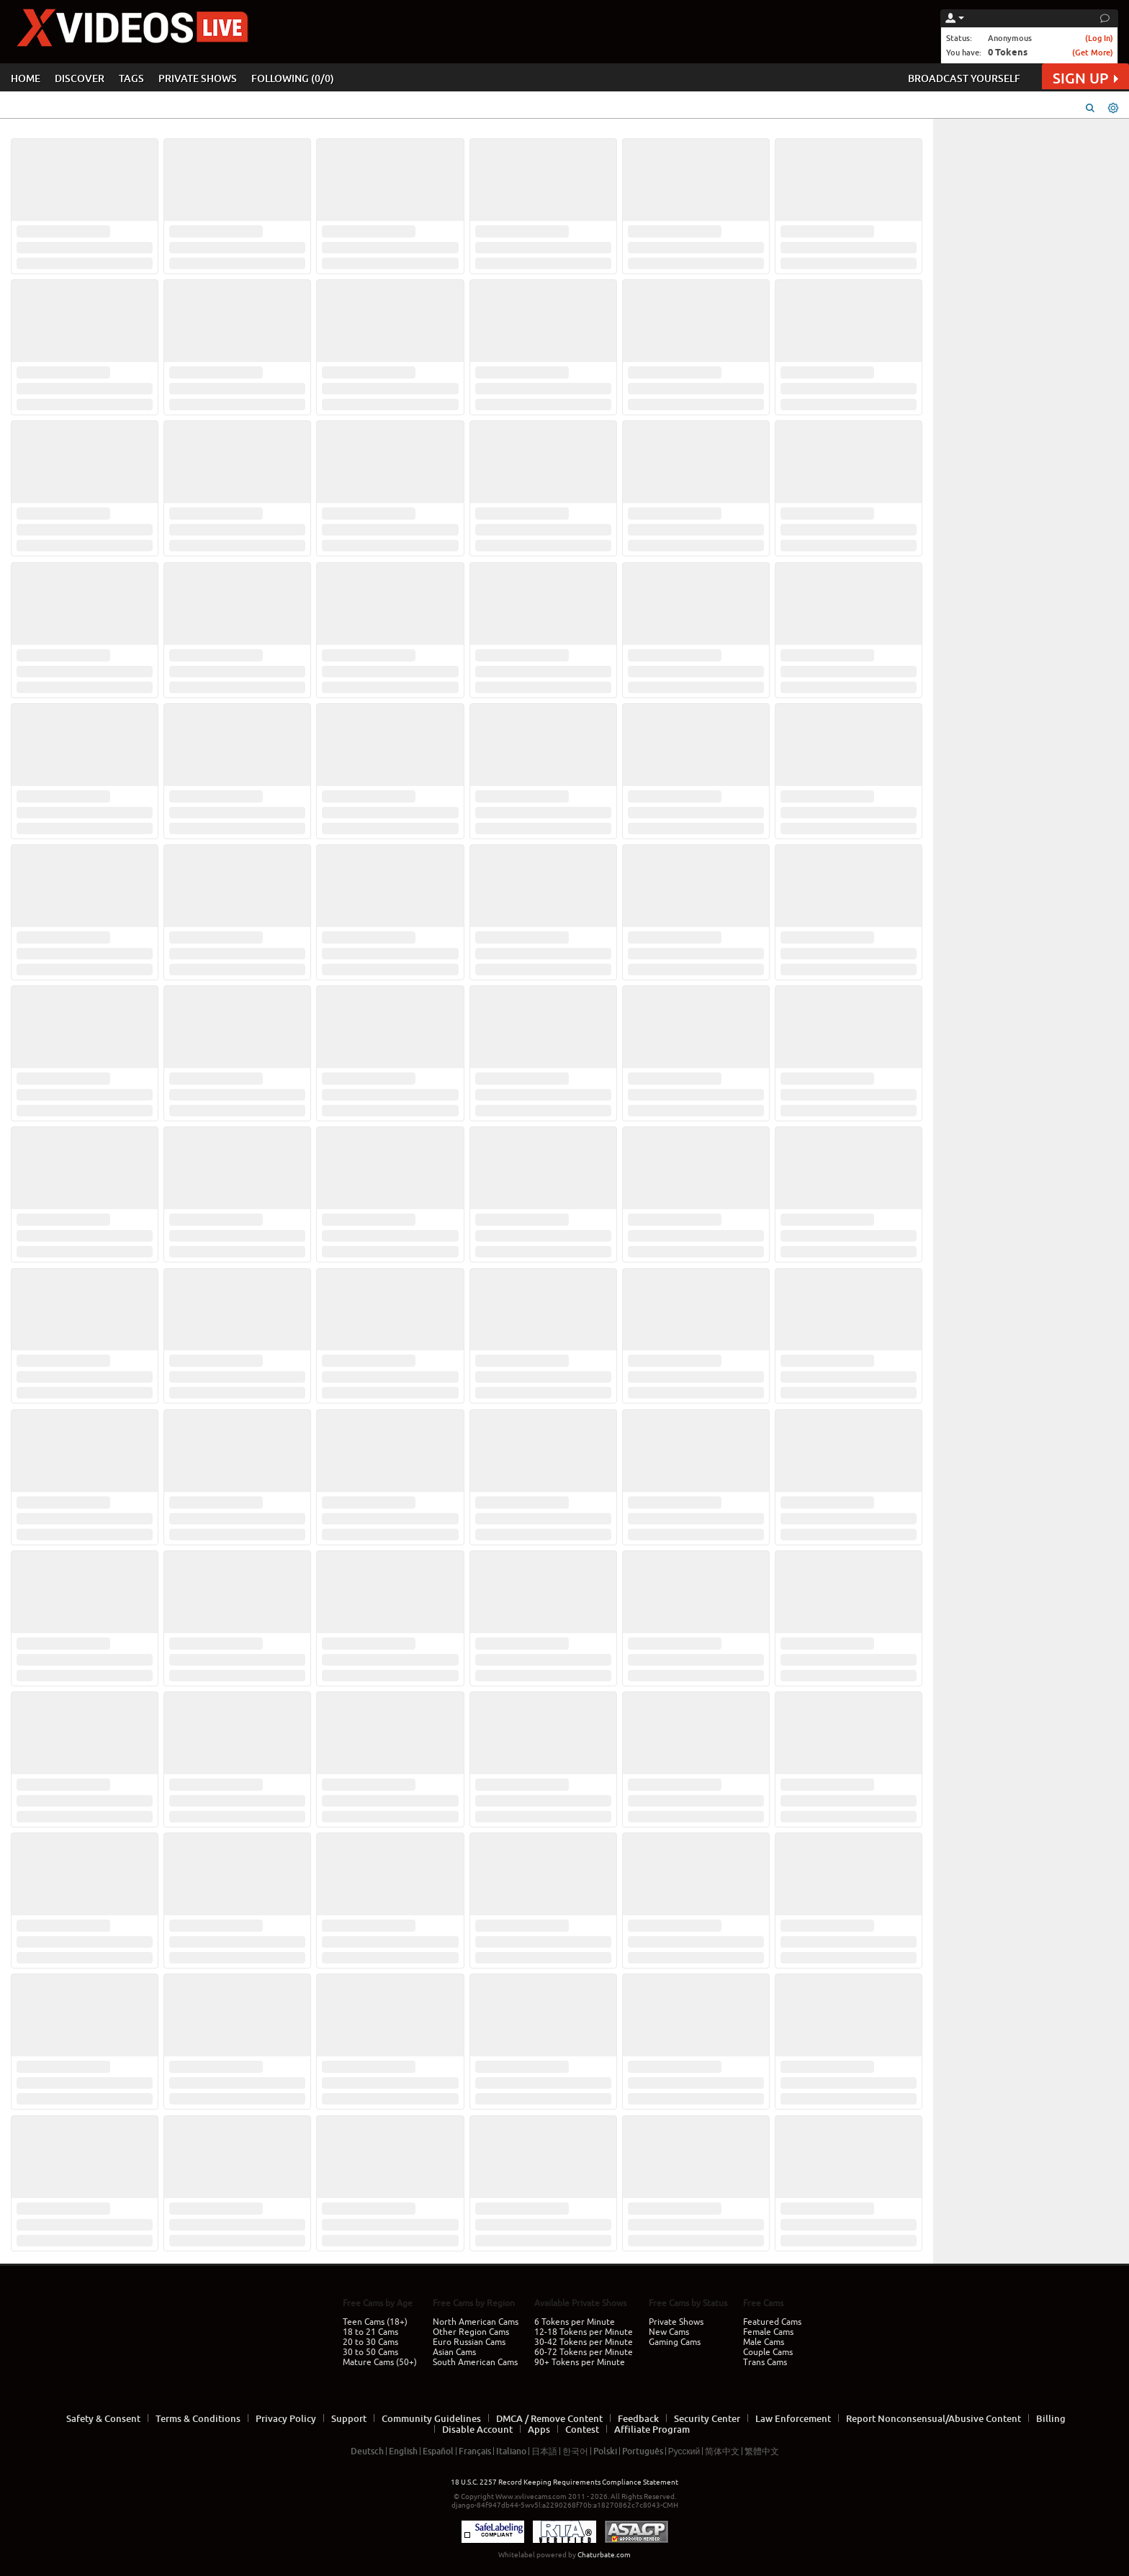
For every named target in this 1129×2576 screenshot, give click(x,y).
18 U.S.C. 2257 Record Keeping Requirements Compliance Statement (564, 2482)
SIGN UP (1085, 78)
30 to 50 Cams (370, 2352)
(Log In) (1099, 37)
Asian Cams (454, 2352)
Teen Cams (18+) (375, 2322)
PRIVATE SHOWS (197, 78)
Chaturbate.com (604, 2555)
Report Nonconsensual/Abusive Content (933, 2418)
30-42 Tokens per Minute (583, 2342)
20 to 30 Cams (370, 2342)
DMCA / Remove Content (549, 2418)
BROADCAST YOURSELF (964, 78)
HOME (25, 78)
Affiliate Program (652, 2429)
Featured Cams (772, 2322)
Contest (582, 2429)
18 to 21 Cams (370, 2332)
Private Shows (676, 2322)
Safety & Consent (103, 2418)
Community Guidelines (431, 2418)
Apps (539, 2429)
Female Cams (768, 2332)
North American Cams (475, 2322)
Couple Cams (768, 2352)
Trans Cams (765, 2362)
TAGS (131, 78)
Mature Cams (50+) (380, 2362)
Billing (1051, 2418)
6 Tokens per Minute (574, 2322)
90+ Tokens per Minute (579, 2362)
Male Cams (763, 2342)
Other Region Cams (471, 2332)
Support (348, 2418)
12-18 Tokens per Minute (583, 2332)
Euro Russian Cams (469, 2342)
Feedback (638, 2418)
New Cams (669, 2332)
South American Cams (475, 2362)
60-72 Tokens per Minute (583, 2352)
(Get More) (1092, 52)
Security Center (707, 2418)
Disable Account (477, 2429)
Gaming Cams (675, 2342)
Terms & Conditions (198, 2418)
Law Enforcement (793, 2418)
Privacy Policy (286, 2418)
